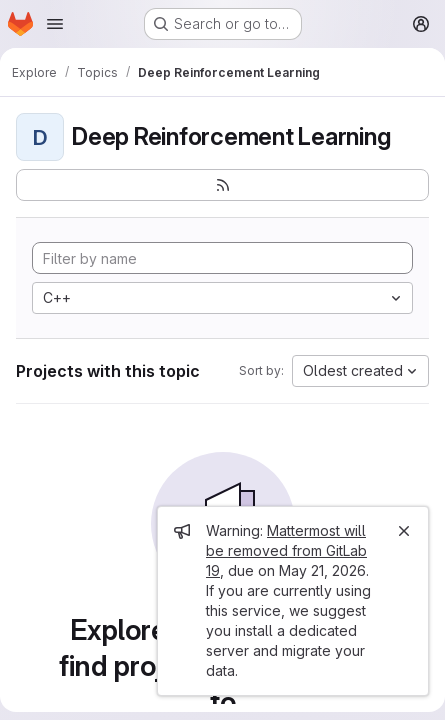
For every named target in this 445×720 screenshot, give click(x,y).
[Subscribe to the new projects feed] (222, 185)
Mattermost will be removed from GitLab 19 (286, 550)
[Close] (404, 531)
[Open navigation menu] (55, 24)
